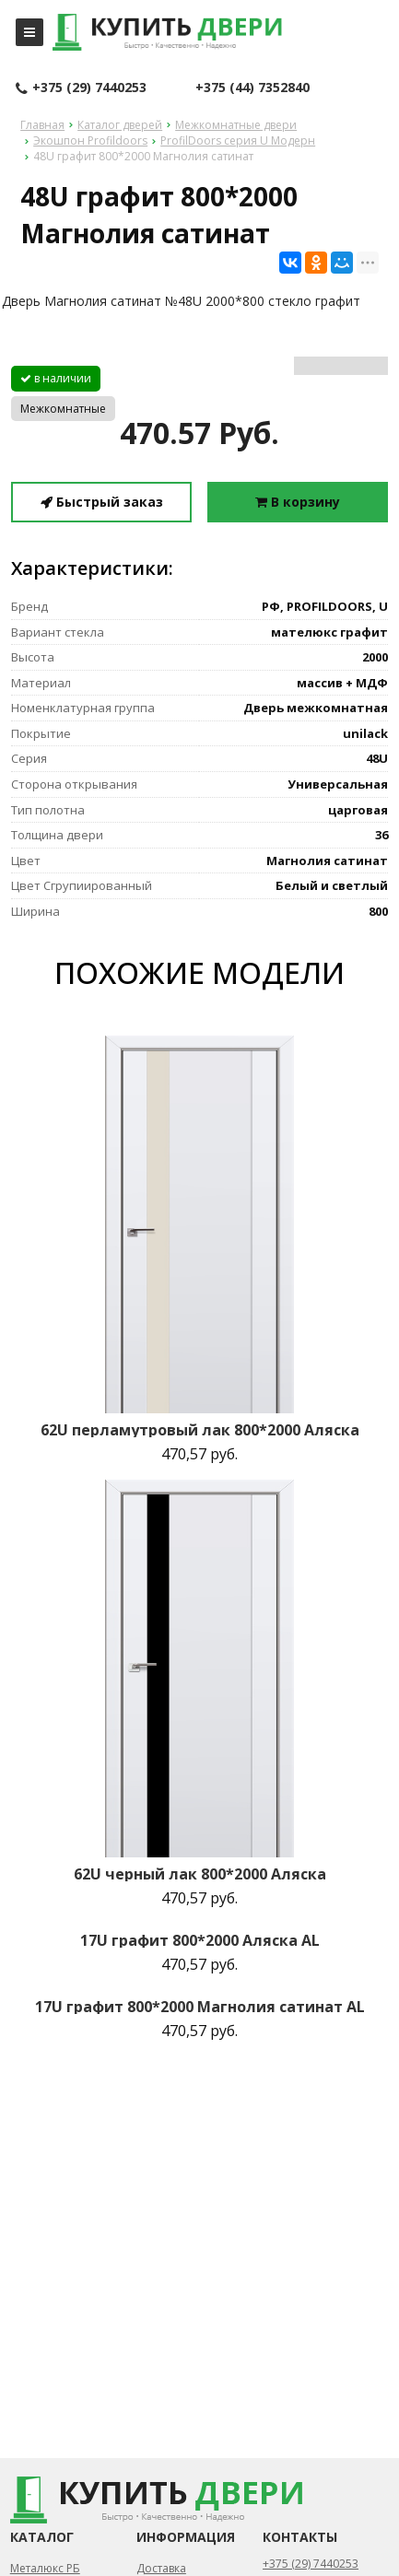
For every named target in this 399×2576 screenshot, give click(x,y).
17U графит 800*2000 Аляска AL (200, 1940)
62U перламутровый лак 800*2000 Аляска (200, 1430)
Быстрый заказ (102, 501)
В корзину (297, 501)
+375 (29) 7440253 (81, 88)
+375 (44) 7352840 (252, 87)
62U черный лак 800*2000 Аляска (200, 1874)
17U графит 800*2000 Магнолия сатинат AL (200, 2006)
